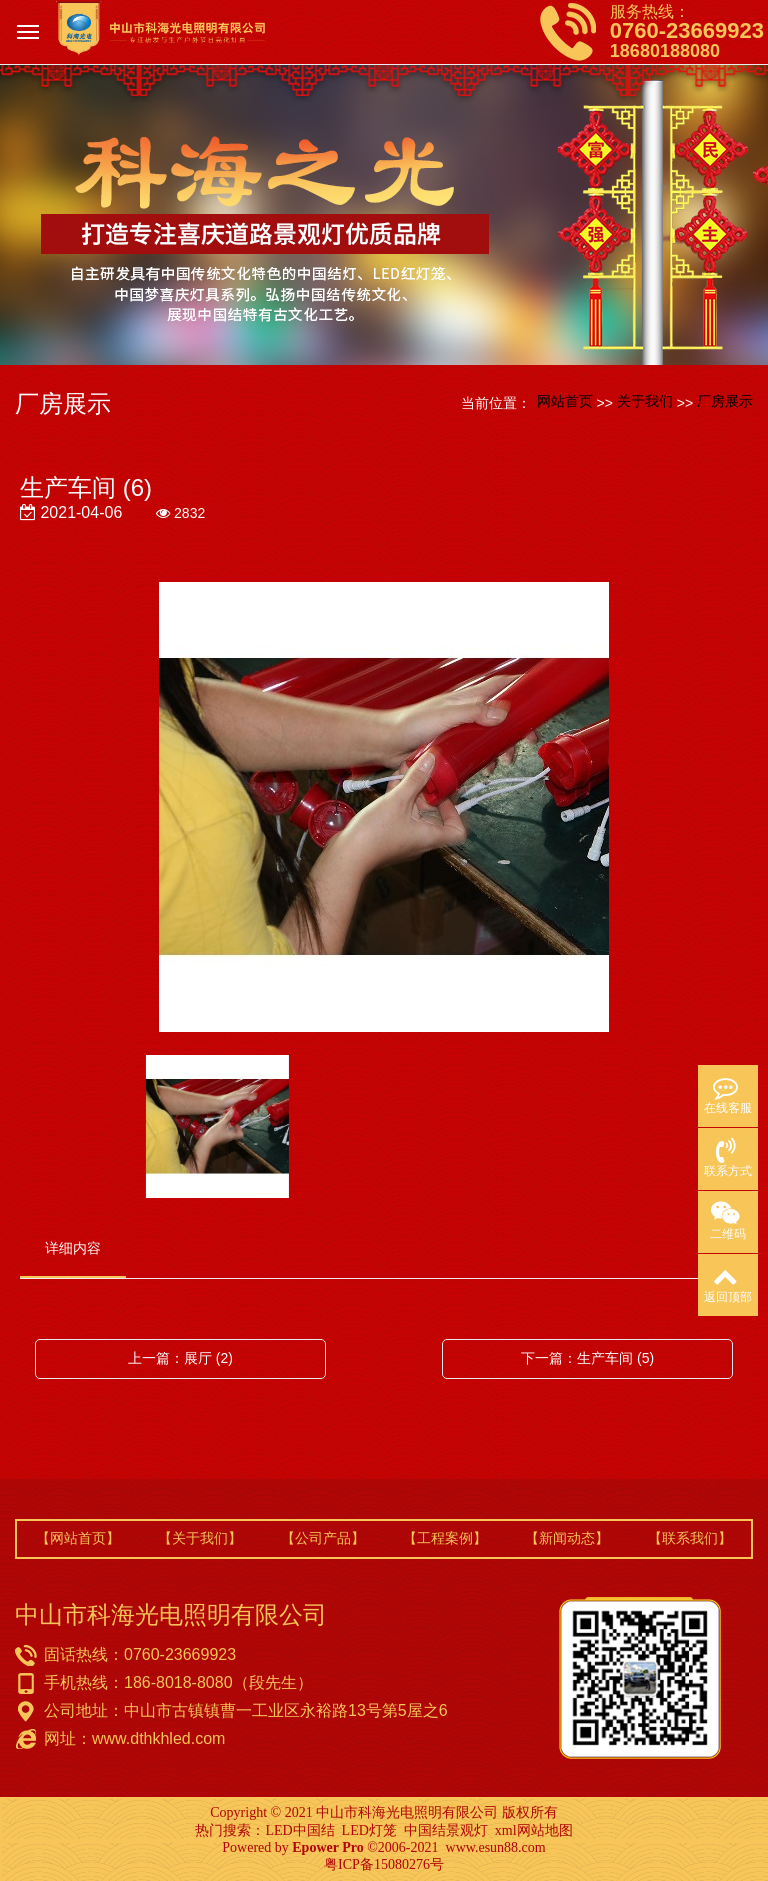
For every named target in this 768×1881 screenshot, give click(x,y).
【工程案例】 (445, 1538)
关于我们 (645, 401)
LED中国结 (299, 1830)
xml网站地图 (534, 1830)
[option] (384, 808)
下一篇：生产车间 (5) (587, 1358)
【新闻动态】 (567, 1538)
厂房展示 (725, 401)
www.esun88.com (496, 1847)
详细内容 (73, 1248)
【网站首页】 (78, 1538)
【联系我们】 (690, 1538)
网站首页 (565, 401)
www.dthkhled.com (158, 1738)
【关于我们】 (200, 1538)
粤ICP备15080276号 (384, 1864)
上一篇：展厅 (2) (180, 1358)
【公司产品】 (323, 1538)
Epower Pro (327, 1847)
